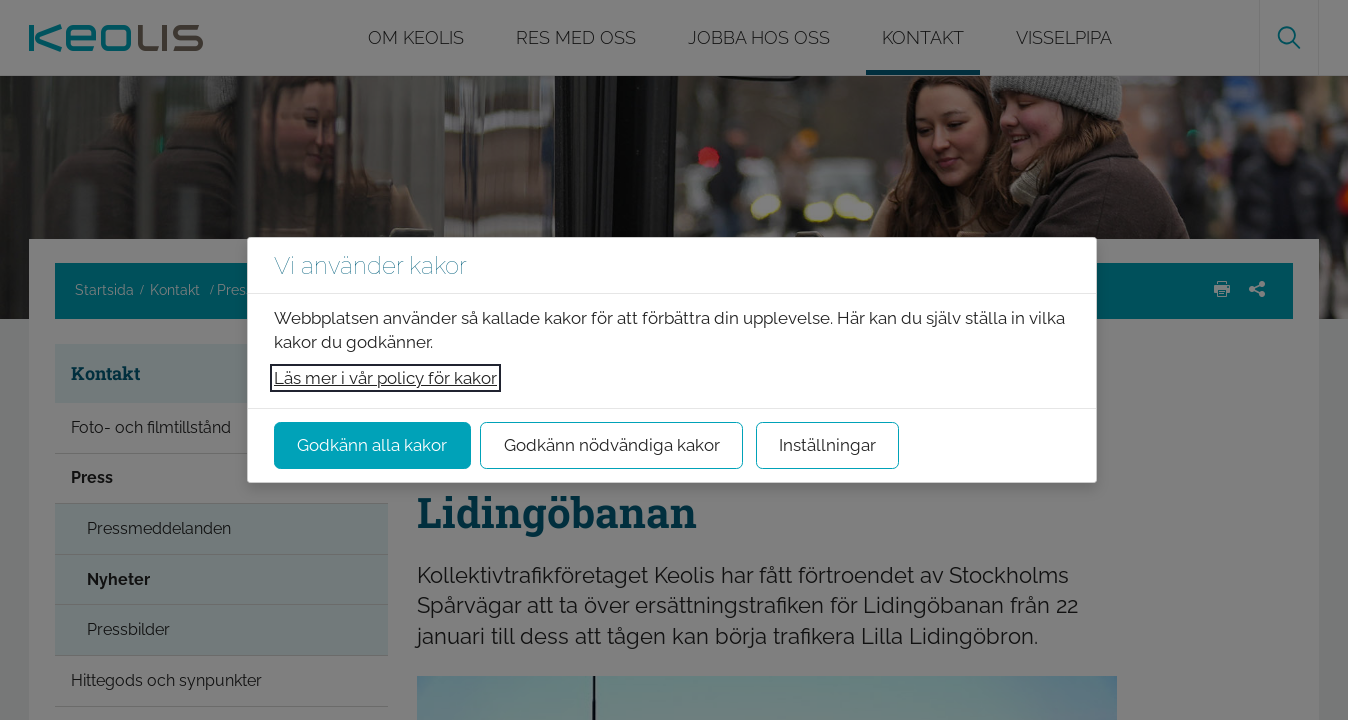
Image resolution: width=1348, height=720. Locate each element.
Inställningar (827, 445)
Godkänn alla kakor (372, 445)
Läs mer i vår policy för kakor (385, 378)
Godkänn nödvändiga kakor (612, 445)
